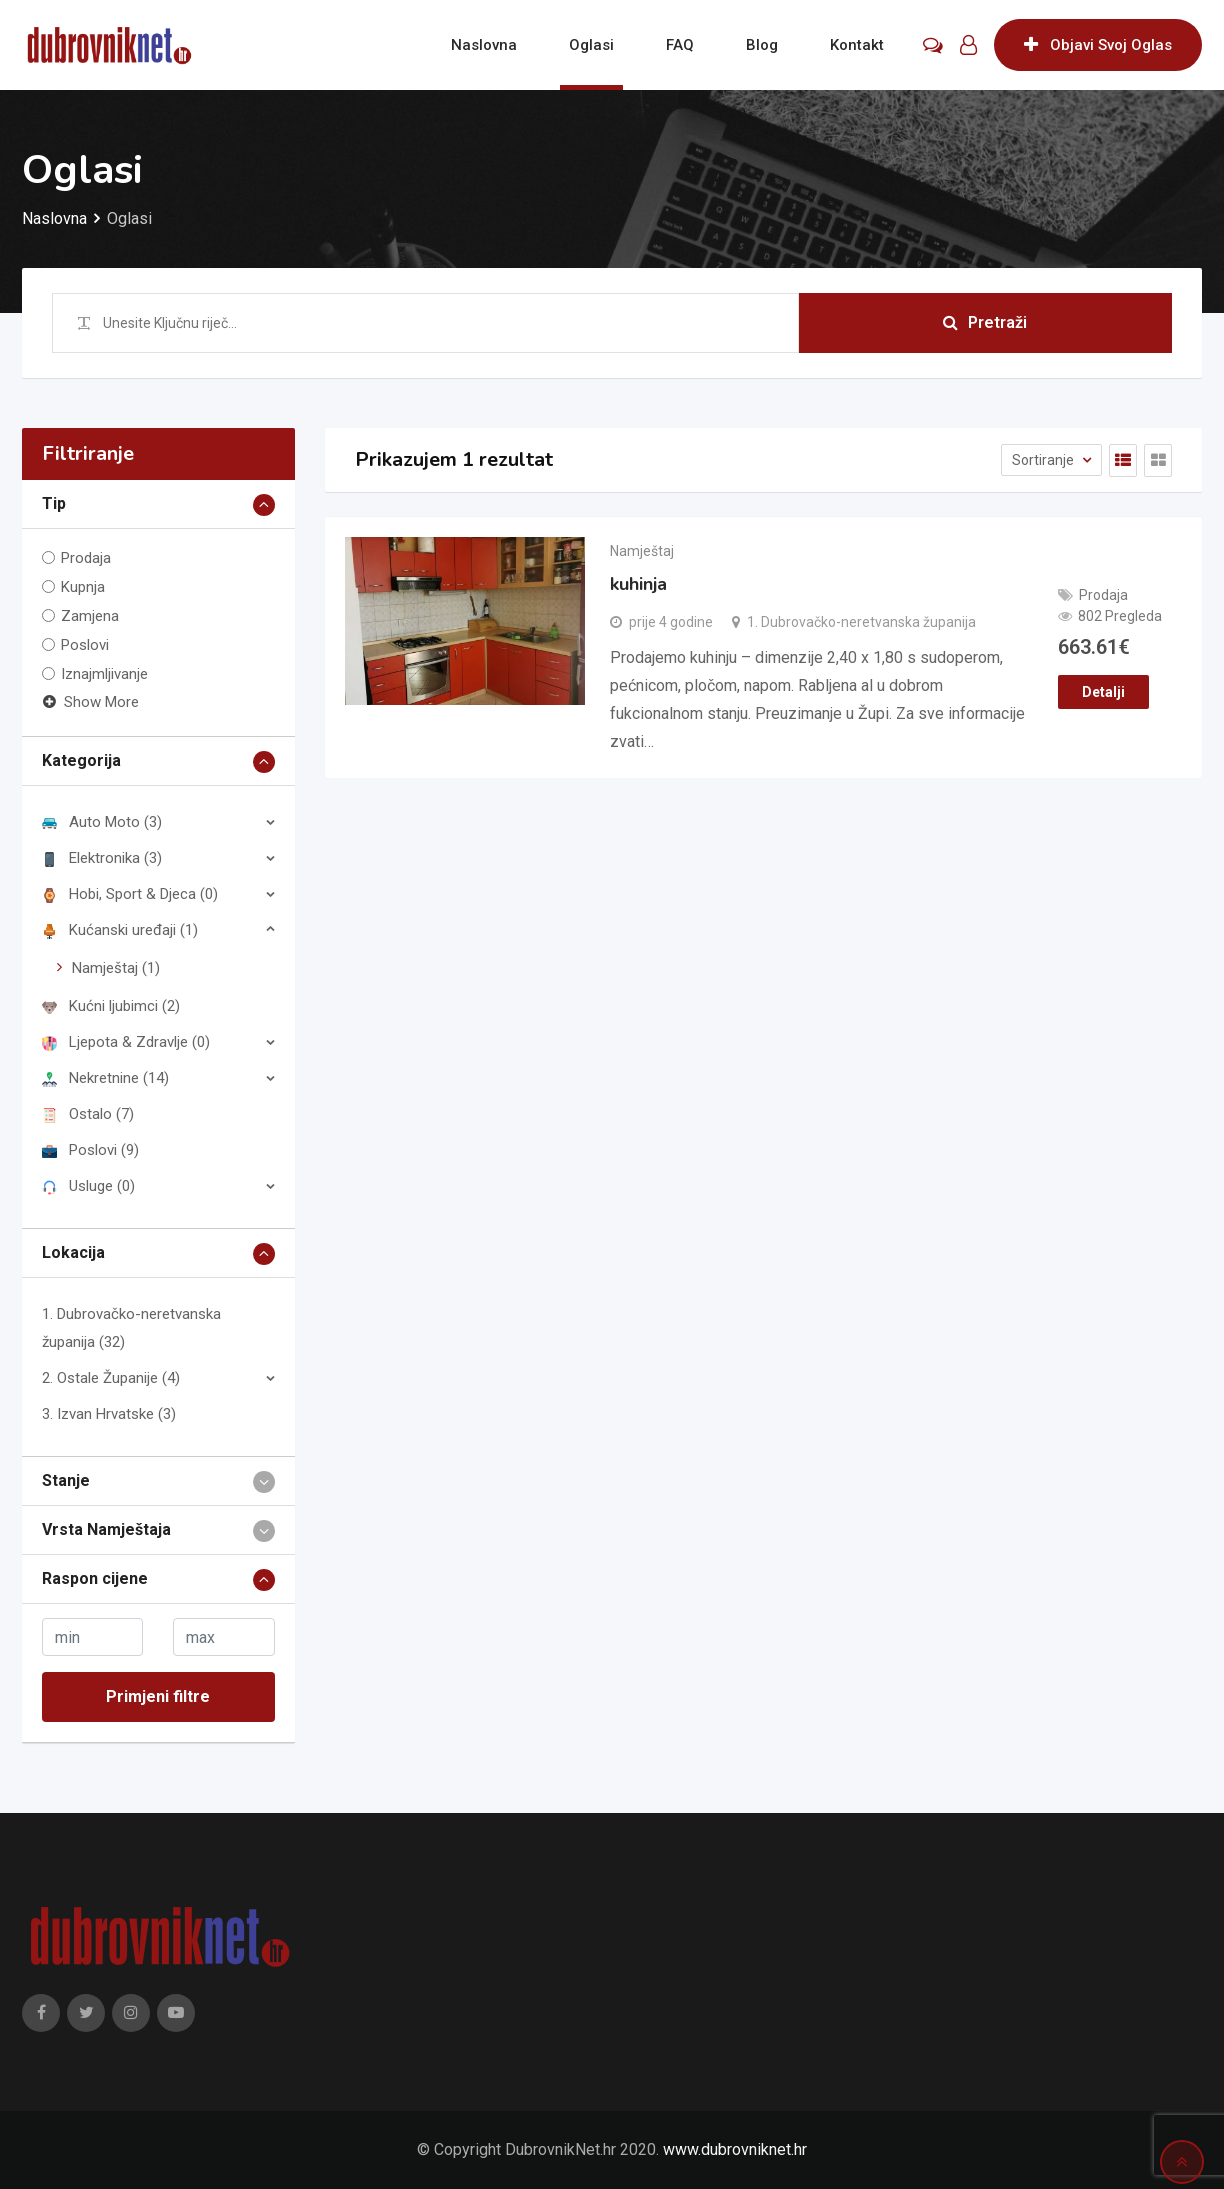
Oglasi (591, 45)
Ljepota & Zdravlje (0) (126, 1042)
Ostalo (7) (88, 1114)
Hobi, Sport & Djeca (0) (130, 894)
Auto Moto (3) (102, 822)
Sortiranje (1044, 460)
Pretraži (985, 322)
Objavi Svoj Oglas (1098, 45)
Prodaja (86, 558)
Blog (762, 45)
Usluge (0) (88, 1186)
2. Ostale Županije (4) (111, 1378)
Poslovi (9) (90, 1150)
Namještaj (642, 551)
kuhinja (638, 584)
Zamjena (90, 616)
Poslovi (85, 645)
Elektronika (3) (102, 858)
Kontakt (857, 45)
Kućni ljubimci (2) (111, 1006)
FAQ (680, 45)
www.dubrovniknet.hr (735, 2149)
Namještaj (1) (116, 968)
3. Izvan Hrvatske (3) (109, 1414)
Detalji (1103, 692)
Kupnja (83, 587)
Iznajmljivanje (104, 674)
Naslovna (484, 45)
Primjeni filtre (158, 1696)
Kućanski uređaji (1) (120, 930)
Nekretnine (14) (105, 1078)
